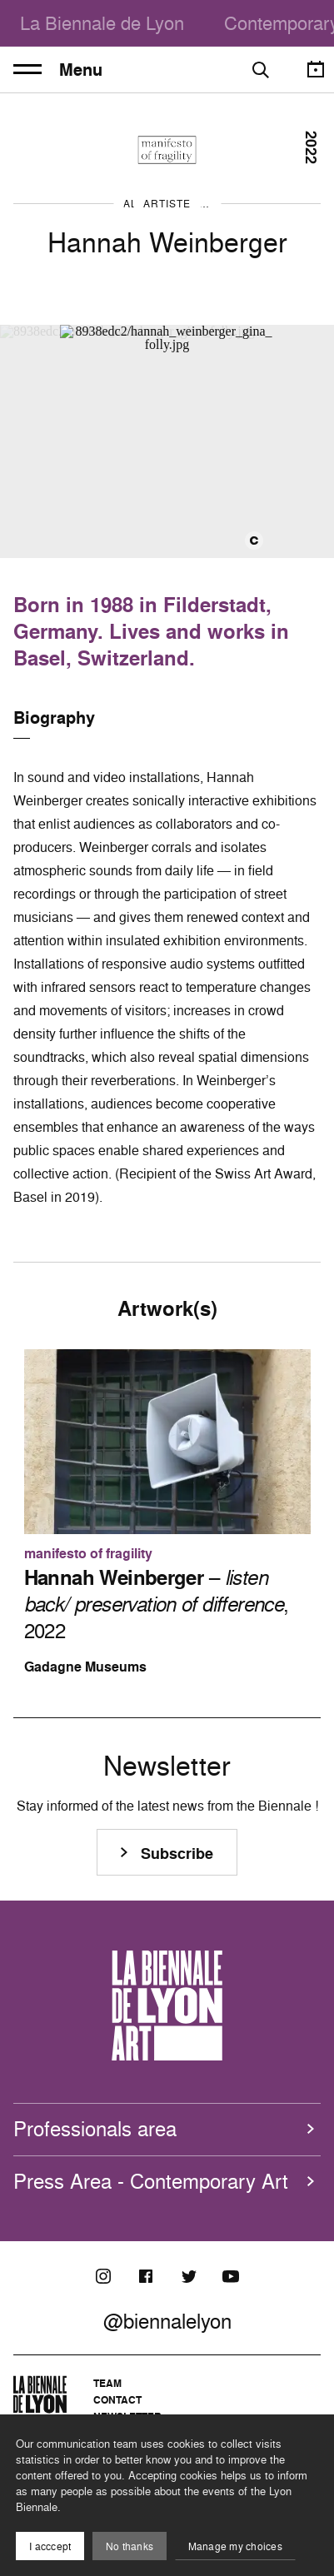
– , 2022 (156, 1604)
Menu (57, 70)
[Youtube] (230, 2276)
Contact (117, 2400)
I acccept (50, 2546)
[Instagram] (103, 2276)
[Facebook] (145, 2276)
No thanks (129, 2546)
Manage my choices (235, 2546)
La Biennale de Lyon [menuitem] (102, 23)
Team (107, 2383)
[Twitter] (188, 2276)
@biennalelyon (167, 2321)
